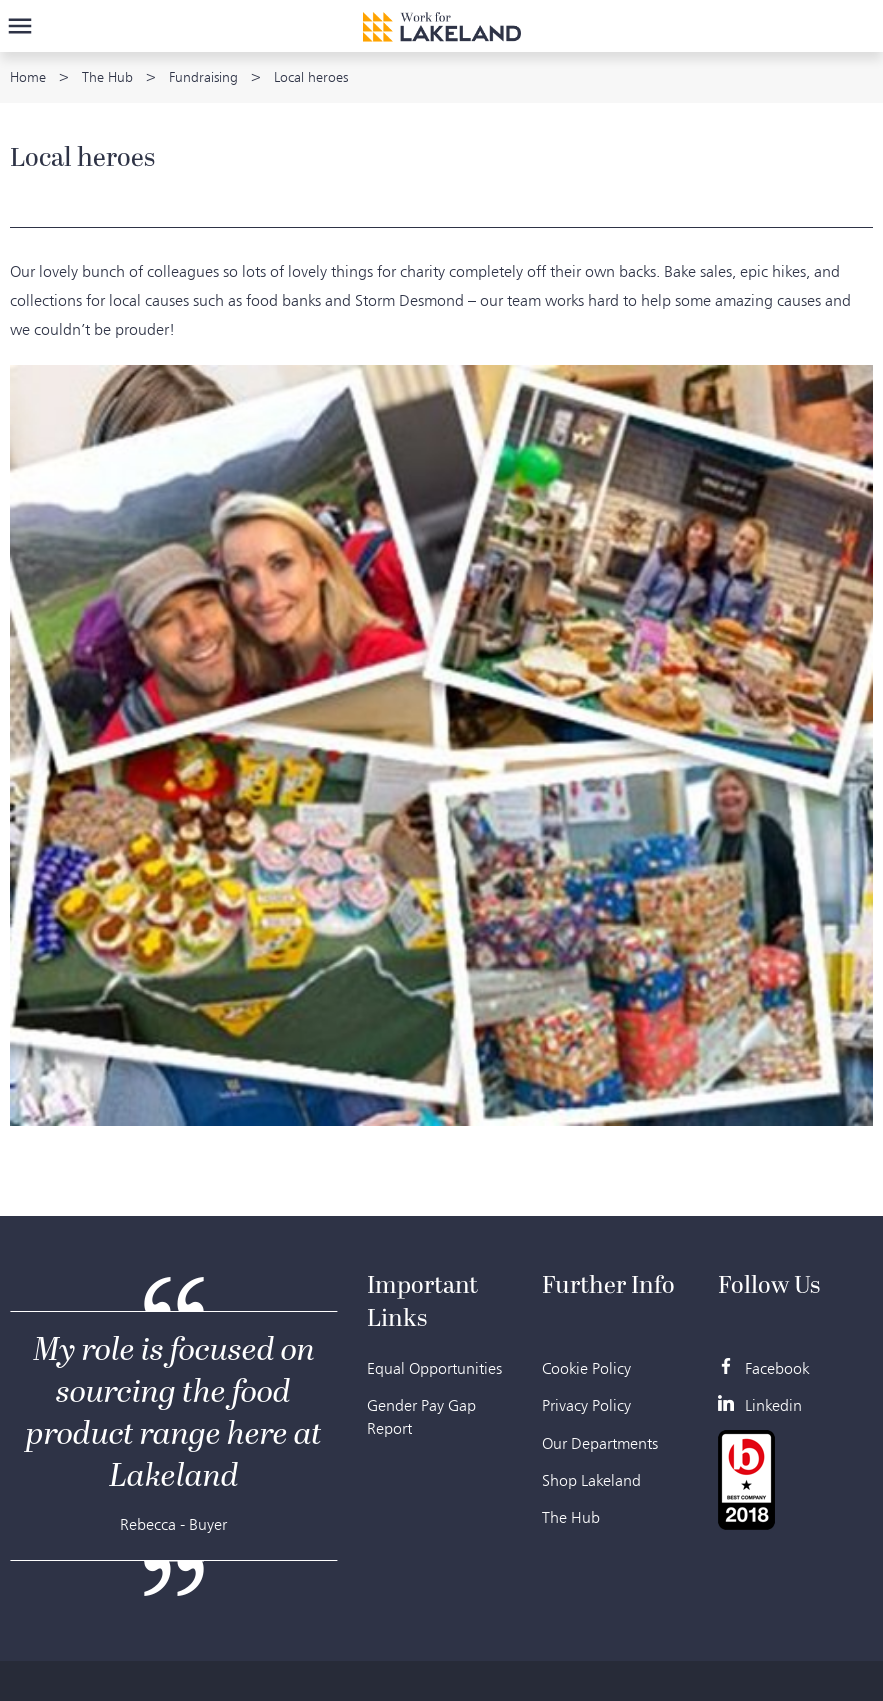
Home (28, 77)
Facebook (763, 1368)
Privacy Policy (586, 1405)
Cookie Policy (586, 1368)
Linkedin (760, 1405)
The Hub (107, 77)
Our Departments (600, 1443)
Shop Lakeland (591, 1480)
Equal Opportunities (434, 1368)
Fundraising (203, 77)
